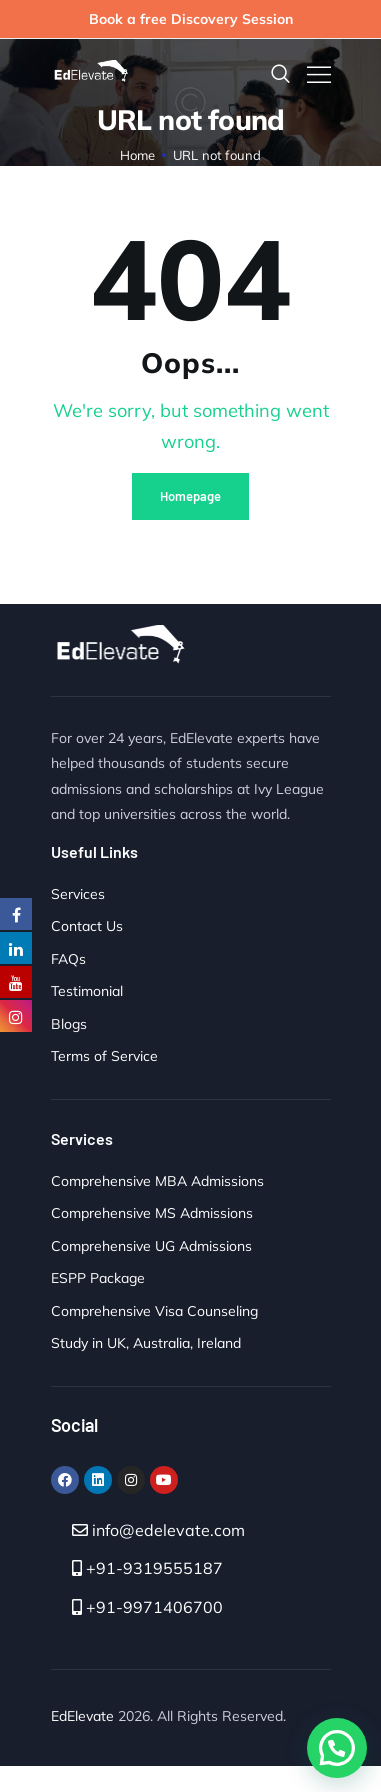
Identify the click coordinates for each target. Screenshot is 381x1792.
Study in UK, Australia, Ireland (146, 1343)
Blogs (69, 1024)
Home (138, 155)
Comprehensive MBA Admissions (157, 1181)
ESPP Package (98, 1278)
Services (78, 894)
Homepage (190, 496)
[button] (337, 1748)
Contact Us (87, 926)
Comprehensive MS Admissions (152, 1213)
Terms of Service (104, 1056)
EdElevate (82, 1716)
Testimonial (87, 991)
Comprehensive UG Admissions (151, 1246)
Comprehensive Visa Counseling (154, 1311)
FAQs (68, 959)
